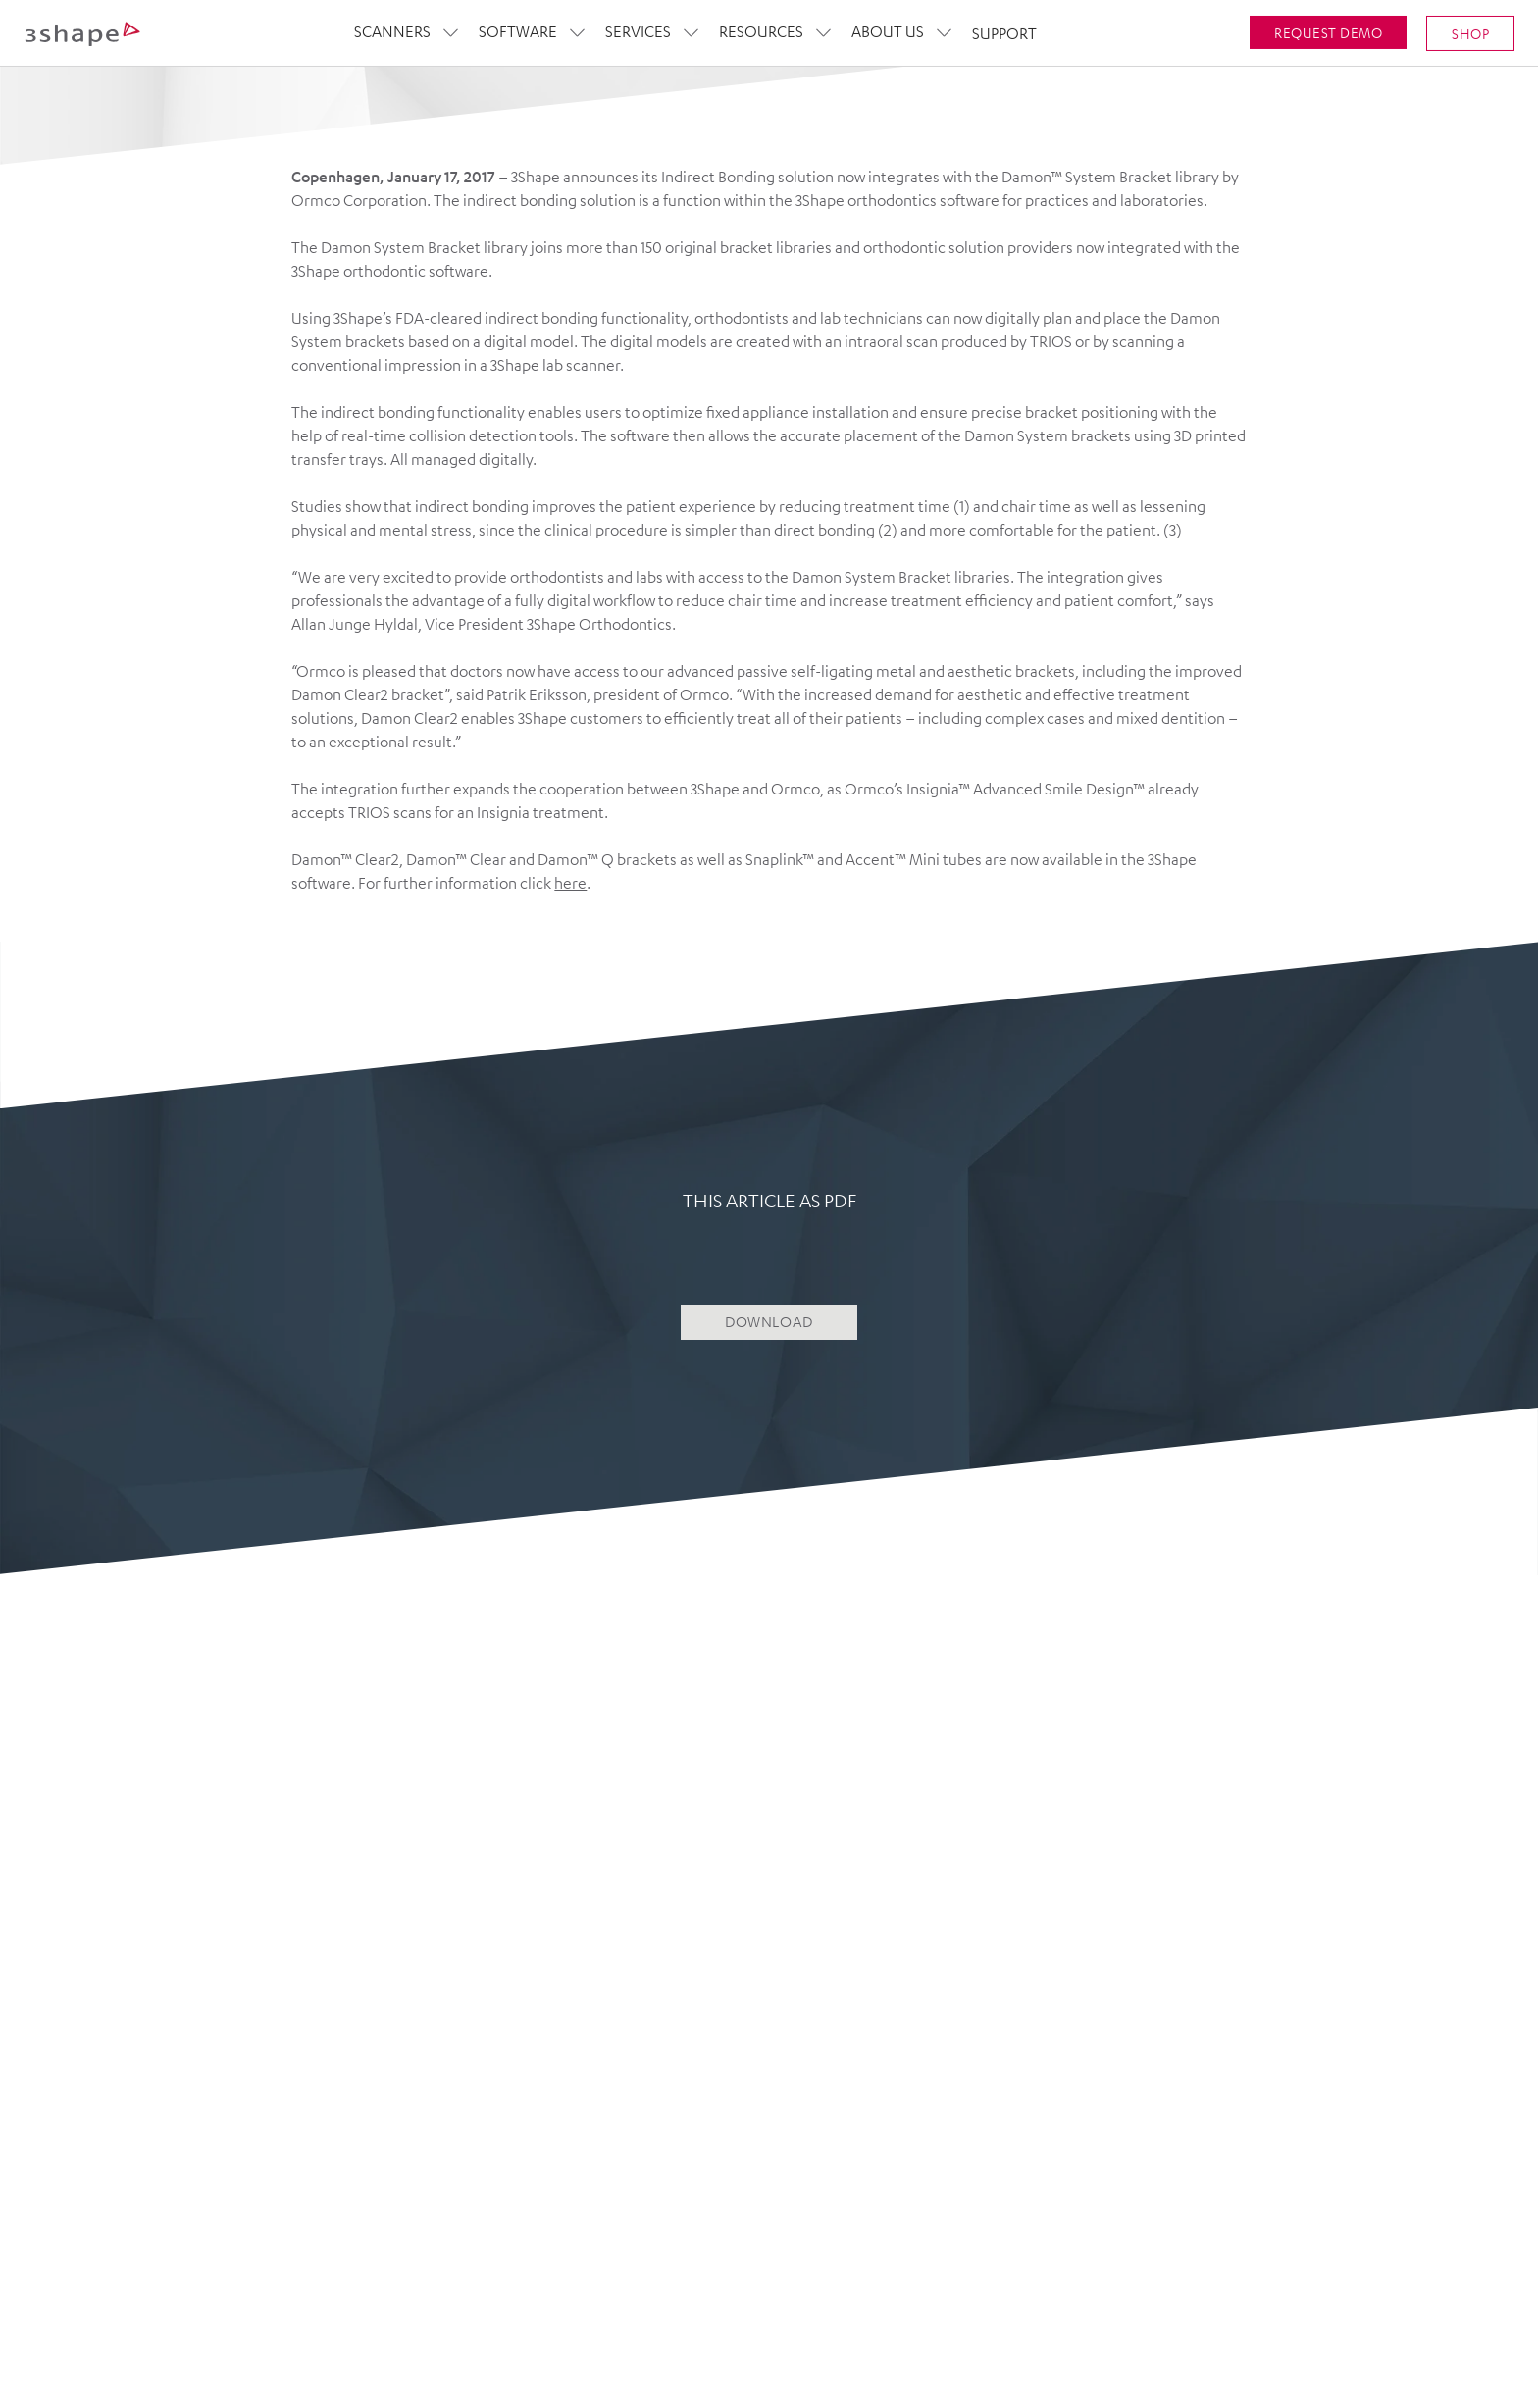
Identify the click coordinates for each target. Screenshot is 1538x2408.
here (570, 883)
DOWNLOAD (768, 1322)
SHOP (1470, 32)
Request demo (1328, 31)
